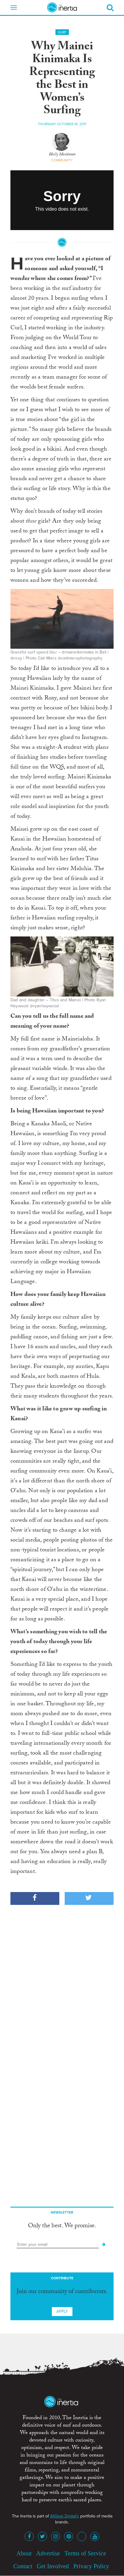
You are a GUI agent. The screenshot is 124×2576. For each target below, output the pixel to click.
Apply (62, 2311)
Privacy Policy (91, 2566)
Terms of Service (85, 2553)
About (24, 2553)
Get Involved (53, 2566)
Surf (62, 32)
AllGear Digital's (64, 2516)
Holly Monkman (62, 154)
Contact (22, 2566)
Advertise (48, 2553)
